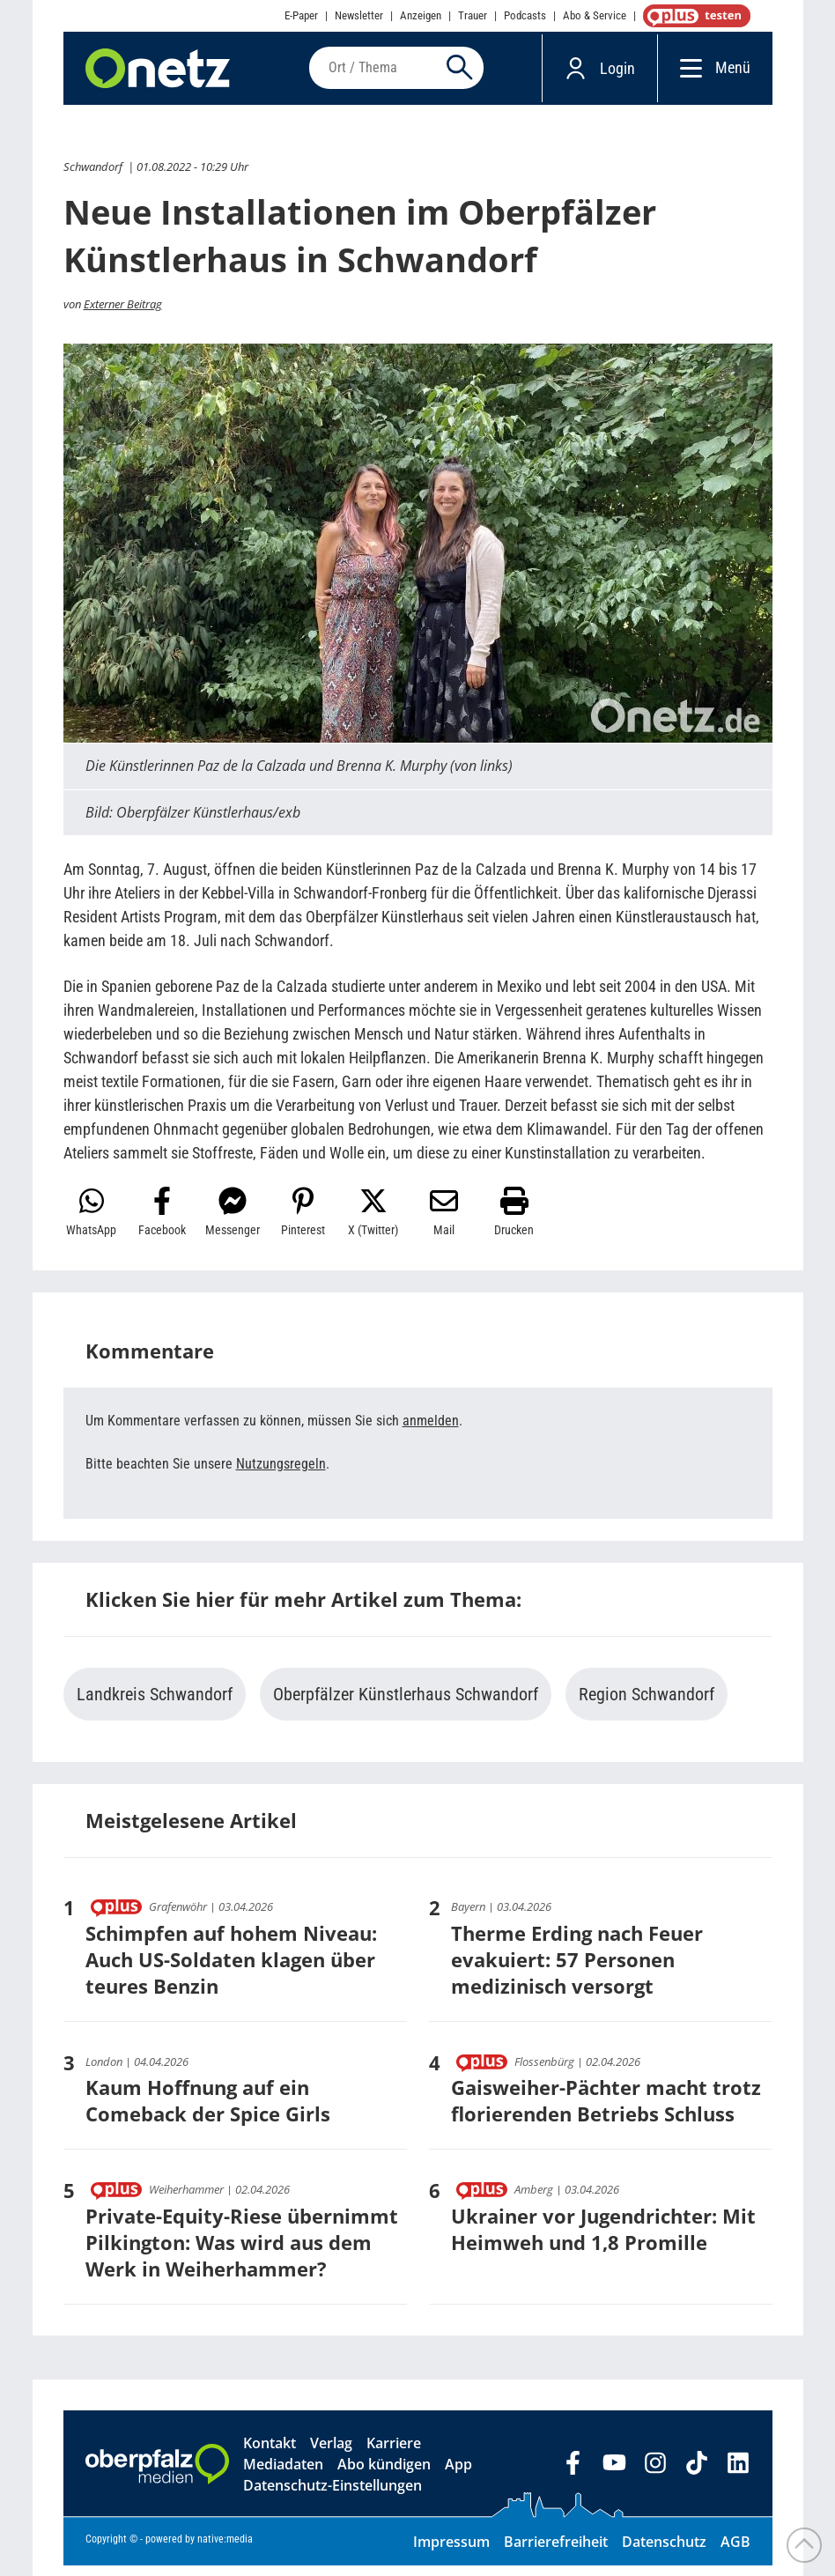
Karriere (393, 2453)
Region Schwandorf (646, 1704)
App (458, 2474)
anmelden (431, 1431)
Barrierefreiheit (556, 2552)
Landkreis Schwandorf (155, 1704)
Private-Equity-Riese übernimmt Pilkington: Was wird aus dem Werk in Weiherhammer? (241, 2252)
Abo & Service (594, 15)
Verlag (331, 2453)
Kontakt (269, 2453)
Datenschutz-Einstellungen (332, 2496)
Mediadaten (283, 2474)
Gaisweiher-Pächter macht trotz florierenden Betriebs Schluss (606, 2110)
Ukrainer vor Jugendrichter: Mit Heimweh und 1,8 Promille (603, 2239)
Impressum (451, 2552)
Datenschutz (664, 2552)
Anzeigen (420, 15)
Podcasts (525, 15)
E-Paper (301, 15)
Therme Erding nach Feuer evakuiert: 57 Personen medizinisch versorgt (577, 1969)
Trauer (472, 15)
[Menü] (686, 73)
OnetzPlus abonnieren (693, 16)
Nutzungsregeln (281, 1474)
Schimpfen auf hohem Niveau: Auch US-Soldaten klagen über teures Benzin (231, 1969)
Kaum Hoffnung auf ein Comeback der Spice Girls (207, 2110)
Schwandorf (92, 177)
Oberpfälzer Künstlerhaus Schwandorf (405, 1704)
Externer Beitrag (123, 314)
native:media (225, 2549)
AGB (735, 2552)
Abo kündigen (384, 2474)
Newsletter (359, 15)
